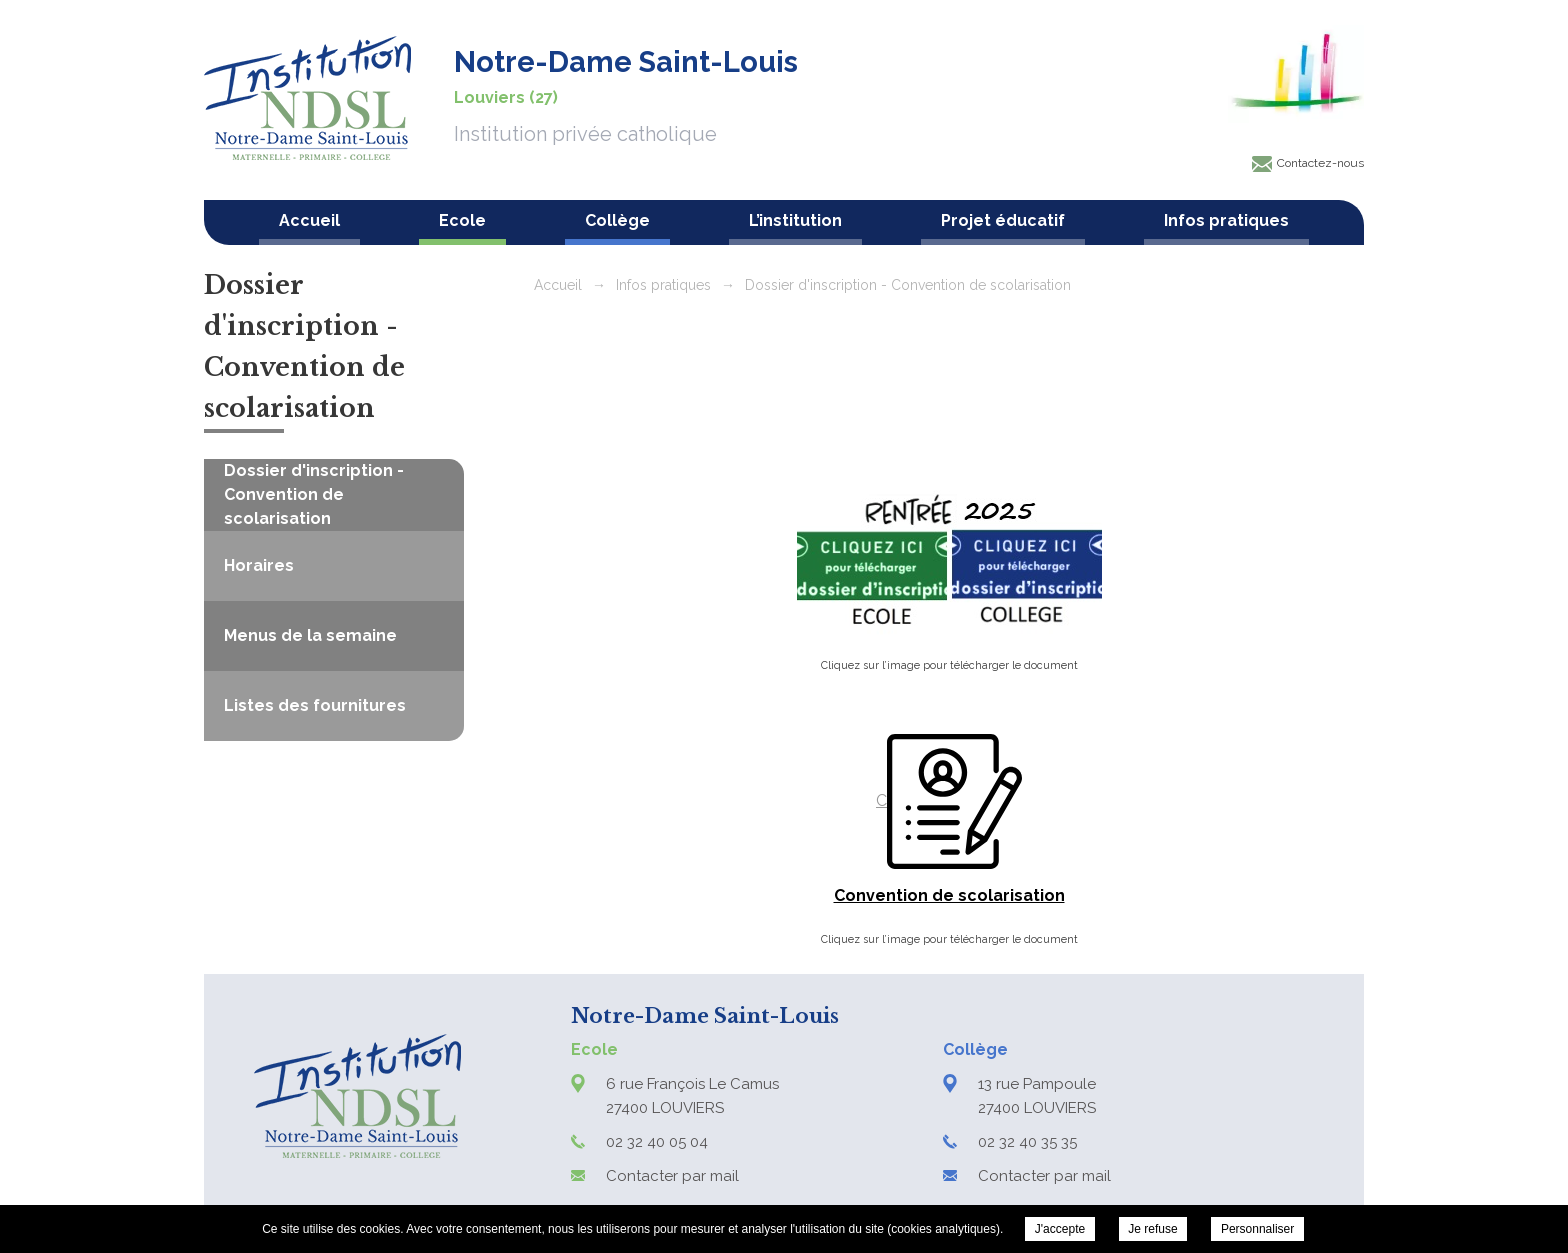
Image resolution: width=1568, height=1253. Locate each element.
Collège (617, 220)
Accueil (309, 220)
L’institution (795, 220)
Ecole (462, 220)
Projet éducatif (1003, 220)
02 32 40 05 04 (657, 1142)
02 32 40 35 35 (1027, 1142)
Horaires (259, 565)
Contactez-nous (1320, 163)
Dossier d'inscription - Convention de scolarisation (314, 494)
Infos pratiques (1226, 220)
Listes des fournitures (315, 705)
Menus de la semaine (310, 635)
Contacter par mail (655, 1175)
